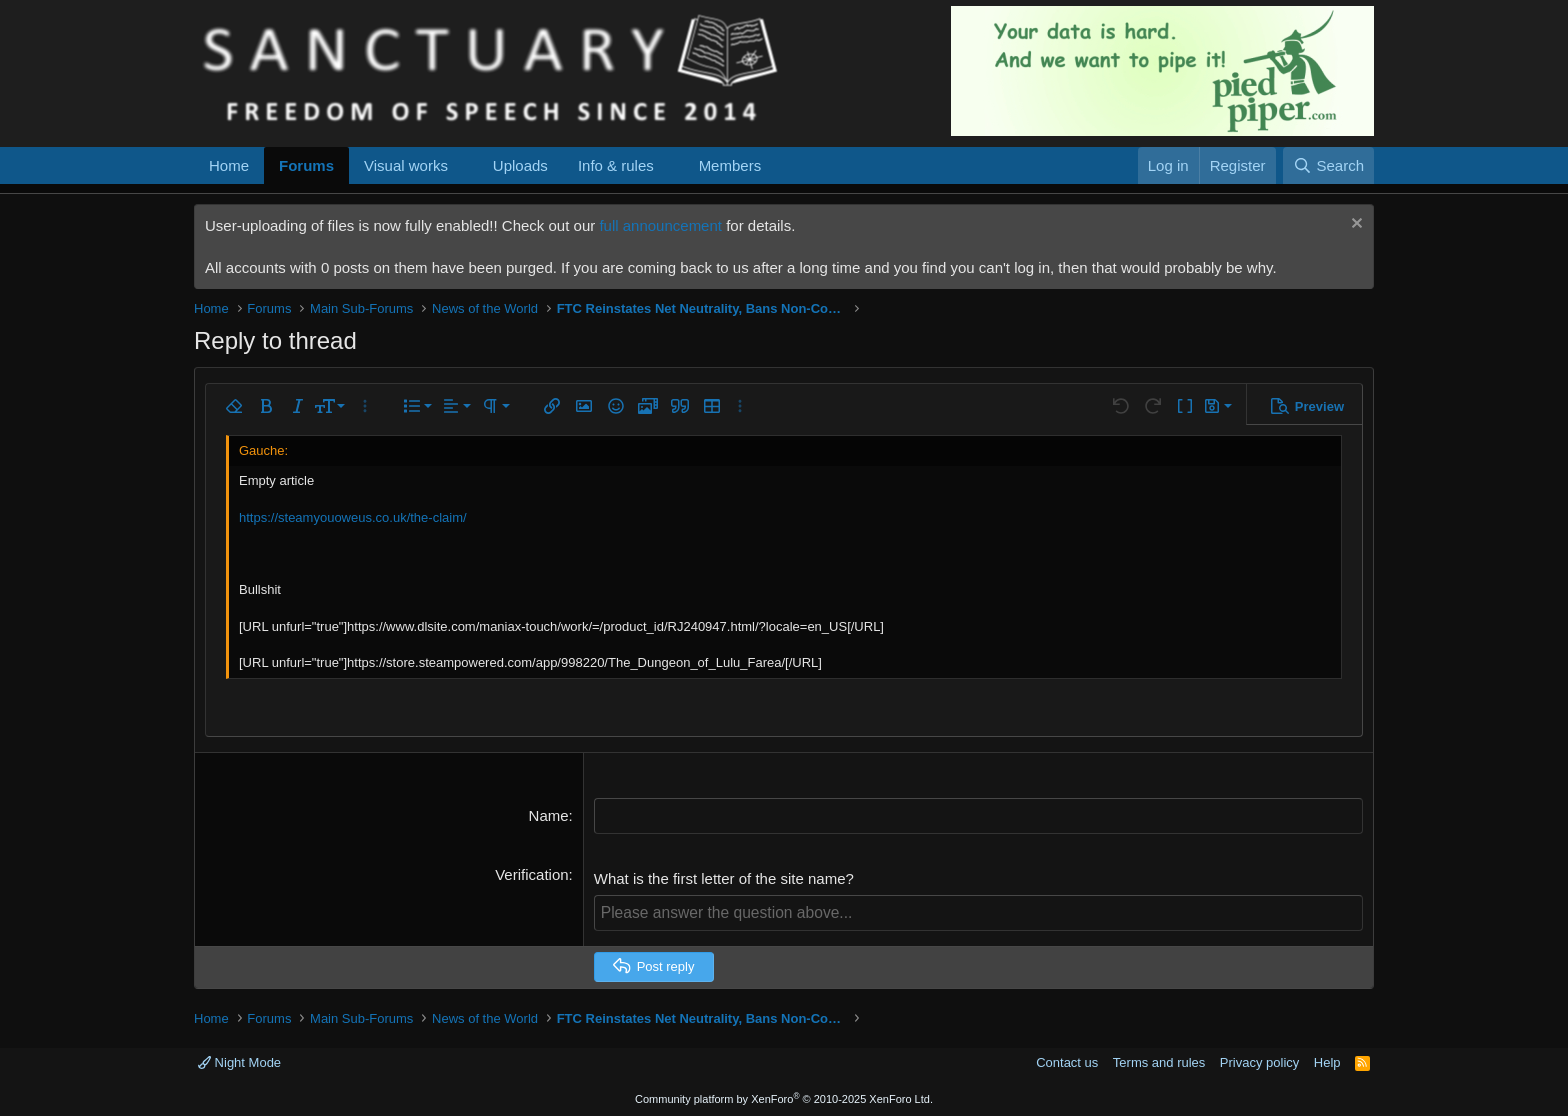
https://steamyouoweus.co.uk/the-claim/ (353, 517)
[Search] (1328, 165)
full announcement (660, 225)
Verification (531, 873)
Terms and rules (1159, 1061)
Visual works (406, 165)
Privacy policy (1259, 1061)
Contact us (1067, 1061)
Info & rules (616, 165)
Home (229, 165)
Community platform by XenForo (784, 1098)
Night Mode (239, 1061)
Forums (306, 165)
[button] (464, 165)
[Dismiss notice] (1354, 225)
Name (549, 815)
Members (730, 165)
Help (1327, 1061)
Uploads (520, 165)
